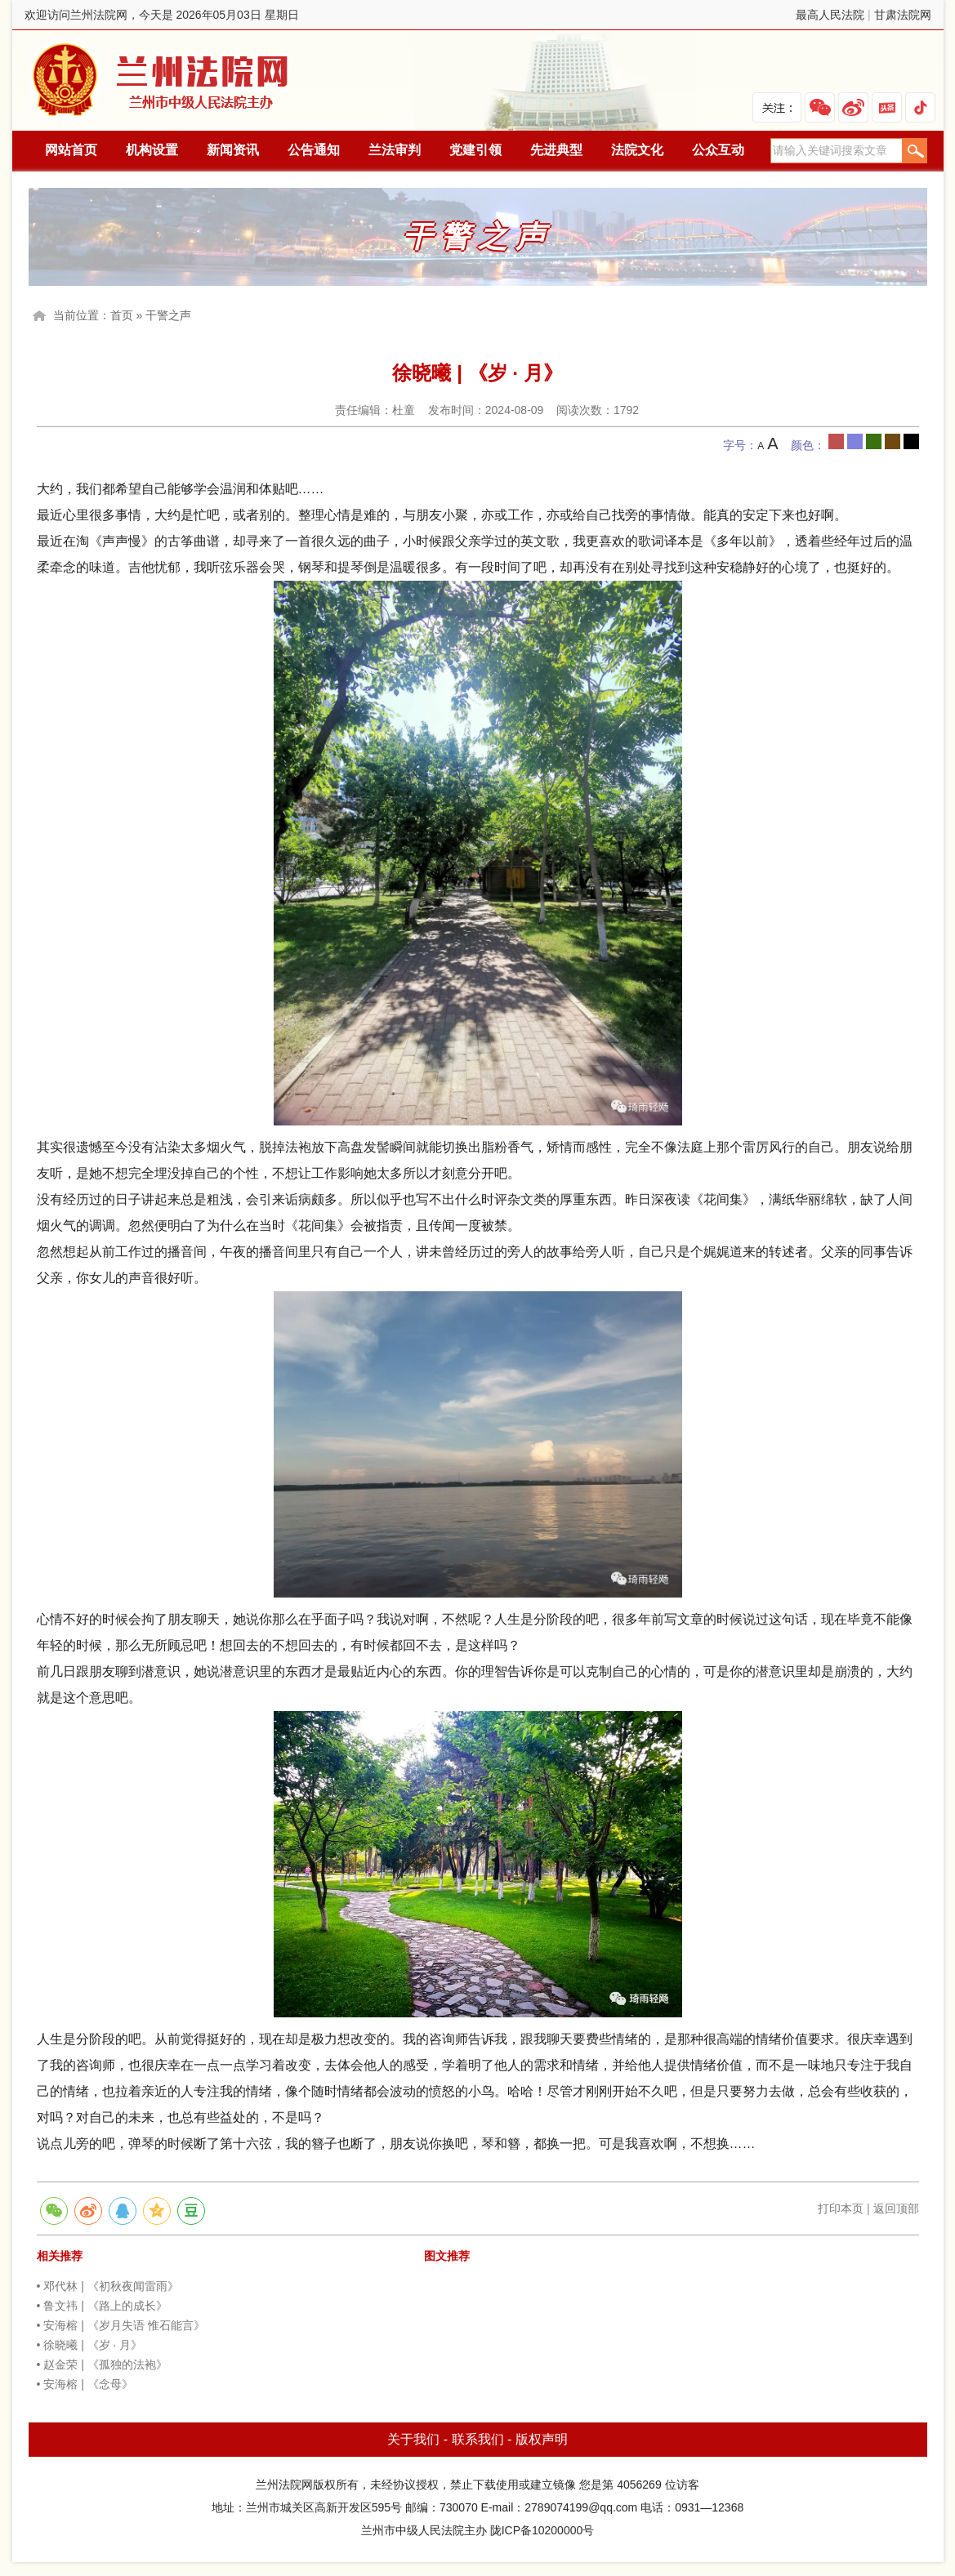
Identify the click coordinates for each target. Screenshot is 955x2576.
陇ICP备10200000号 (542, 2530)
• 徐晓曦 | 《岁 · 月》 (90, 2344)
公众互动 (718, 150)
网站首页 (71, 150)
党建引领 (475, 150)
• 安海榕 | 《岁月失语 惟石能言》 (121, 2325)
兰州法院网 (162, 80)
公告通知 (314, 150)
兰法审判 (394, 150)
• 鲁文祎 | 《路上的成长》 (102, 2305)
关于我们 (413, 2439)
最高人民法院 (830, 14)
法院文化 (637, 150)
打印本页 (841, 2208)
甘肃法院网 (902, 14)
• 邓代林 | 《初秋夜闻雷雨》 (108, 2286)
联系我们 (478, 2439)
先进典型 (556, 150)
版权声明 (541, 2439)
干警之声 (168, 315)
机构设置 (152, 150)
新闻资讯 (233, 150)
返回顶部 (896, 2208)
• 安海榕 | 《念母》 (85, 2384)
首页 (121, 315)
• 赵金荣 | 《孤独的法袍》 (102, 2364)
